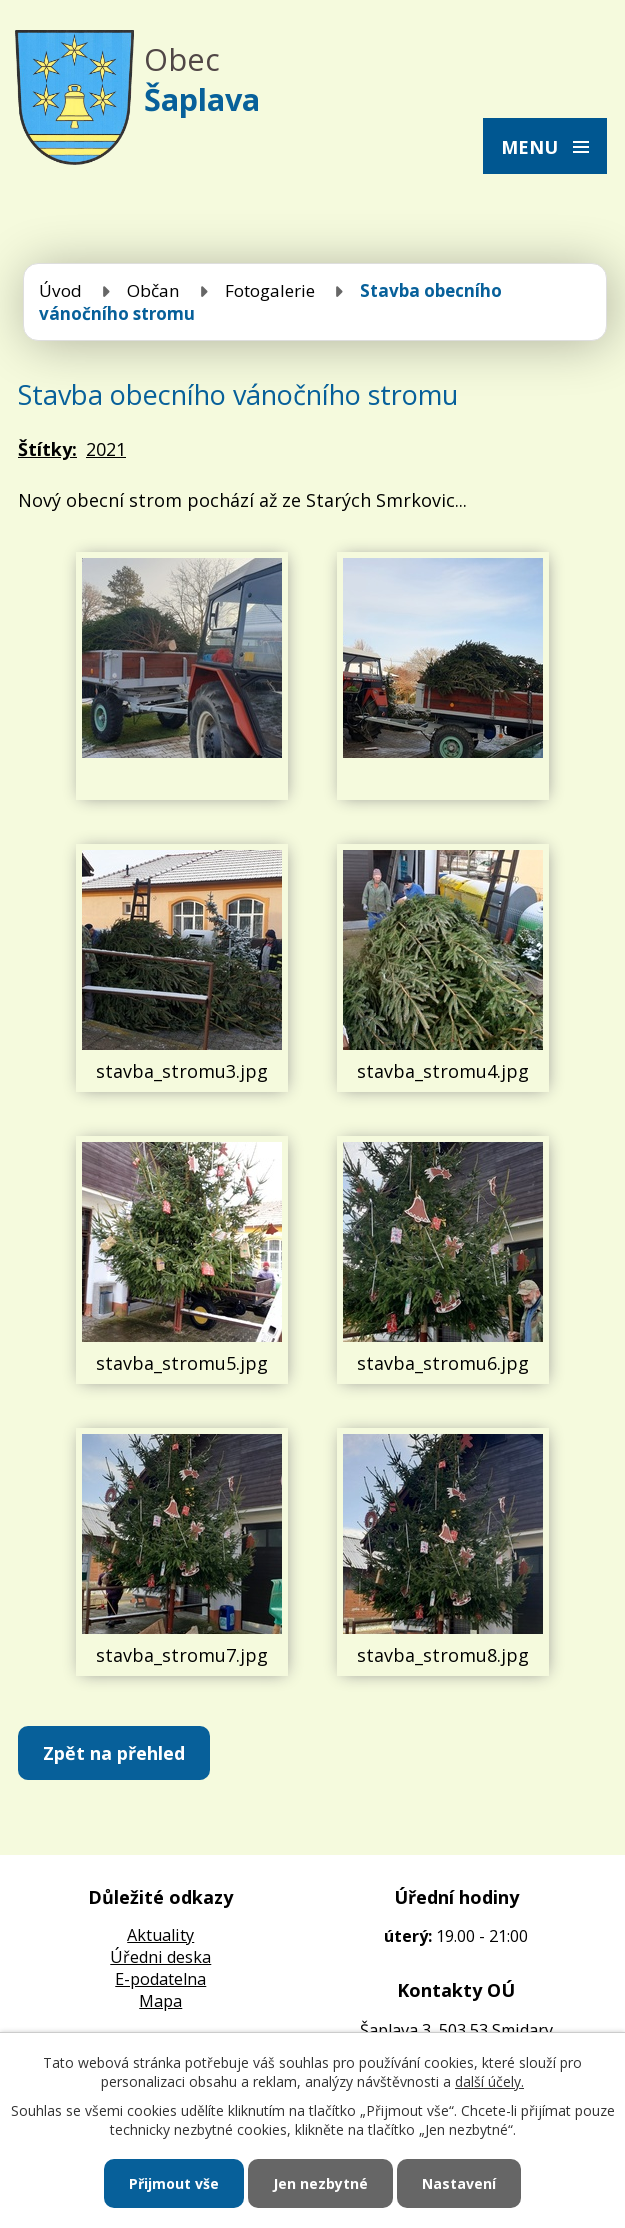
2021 (106, 449)
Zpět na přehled (114, 1753)
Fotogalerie (270, 290)
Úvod (60, 290)
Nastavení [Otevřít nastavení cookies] (459, 2183)
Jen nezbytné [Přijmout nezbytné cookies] (320, 2183)
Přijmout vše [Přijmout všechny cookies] (174, 2183)
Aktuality (160, 1935)
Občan (153, 290)
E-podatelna (160, 1979)
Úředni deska (160, 1957)
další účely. (489, 2081)
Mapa (160, 2001)
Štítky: (47, 449)
